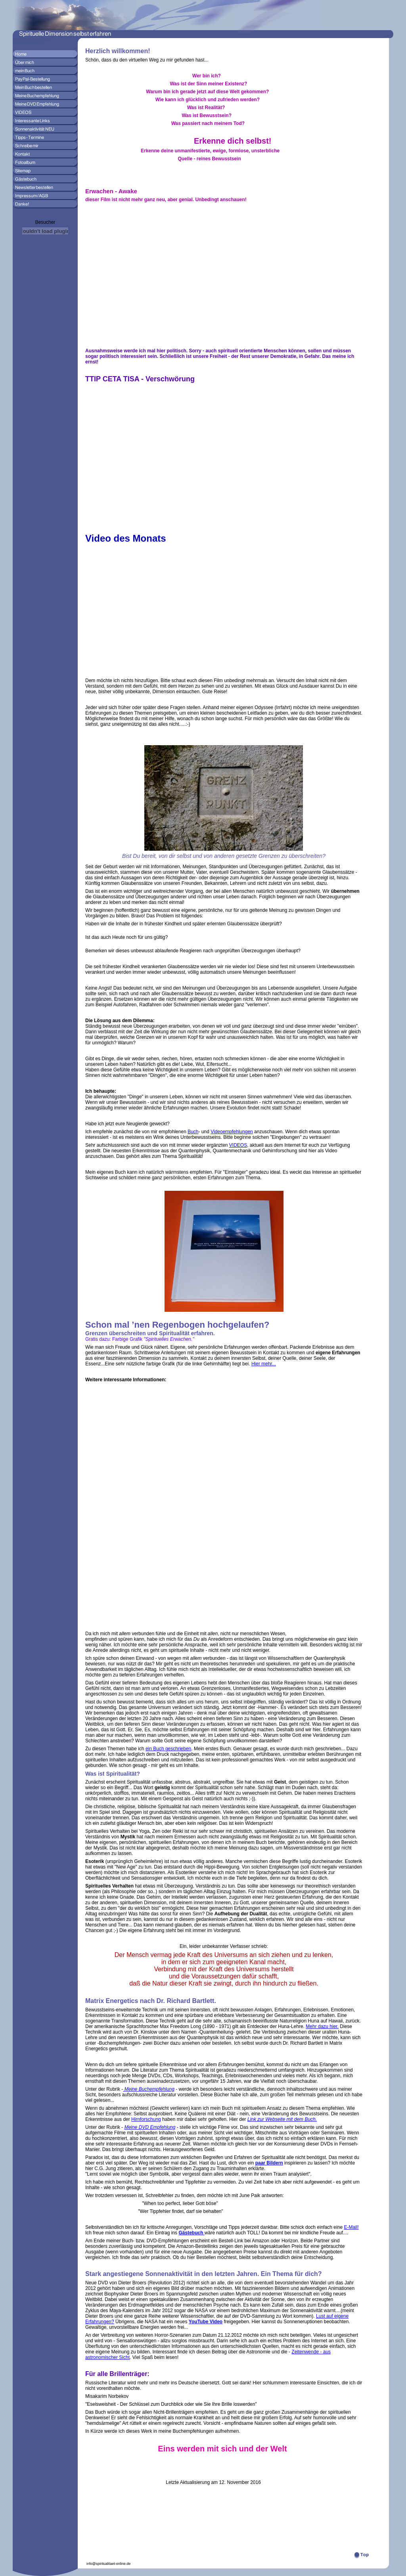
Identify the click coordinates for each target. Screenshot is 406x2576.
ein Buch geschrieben (168, 1748)
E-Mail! (351, 2227)
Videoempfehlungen (232, 1131)
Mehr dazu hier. (322, 2026)
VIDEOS (238, 1145)
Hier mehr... (263, 1364)
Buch (193, 1131)
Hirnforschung (146, 2119)
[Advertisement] (109, 1509)
